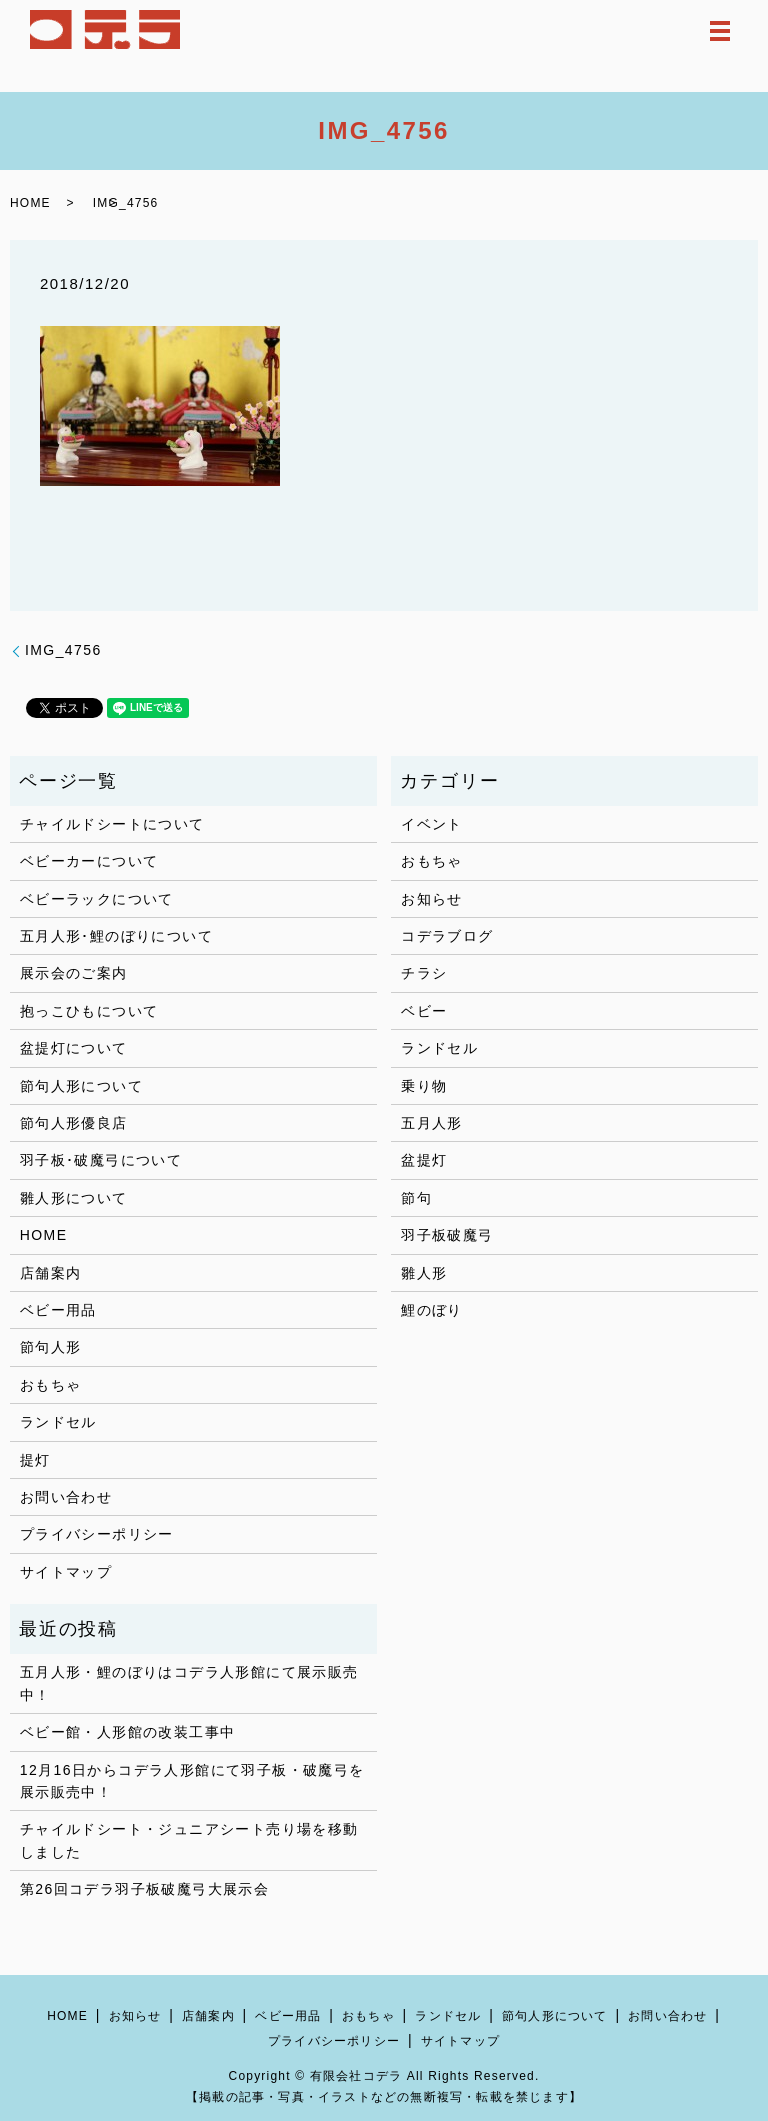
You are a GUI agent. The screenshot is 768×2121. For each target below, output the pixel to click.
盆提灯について (74, 1048)
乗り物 (424, 1086)
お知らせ (432, 899)
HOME (30, 203)
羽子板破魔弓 (447, 1235)
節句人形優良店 (74, 1123)
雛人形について (74, 1198)
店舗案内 (51, 1273)
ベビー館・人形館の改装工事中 (128, 1732)
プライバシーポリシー (97, 1534)
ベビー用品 (58, 1310)
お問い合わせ (66, 1497)
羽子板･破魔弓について (101, 1160)
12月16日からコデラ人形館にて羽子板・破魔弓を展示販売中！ (192, 1781)
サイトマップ (66, 1572)
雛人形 (424, 1273)
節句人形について (81, 1086)
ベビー (424, 1011)
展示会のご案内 (74, 973)
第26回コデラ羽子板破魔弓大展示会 (144, 1889)
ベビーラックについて (97, 899)
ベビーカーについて (89, 861)
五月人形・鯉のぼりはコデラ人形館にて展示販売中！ (189, 1683)
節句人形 (51, 1347)
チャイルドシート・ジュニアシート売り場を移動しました (189, 1840)
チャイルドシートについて (112, 824)
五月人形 (432, 1123)
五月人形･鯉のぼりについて (116, 936)
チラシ (424, 973)
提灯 (35, 1460)
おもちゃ (51, 1385)
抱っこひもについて (89, 1011)
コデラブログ (447, 936)
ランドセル (58, 1422)
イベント (432, 824)
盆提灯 (424, 1160)
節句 (416, 1198)
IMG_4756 (63, 650)
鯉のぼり (432, 1310)
